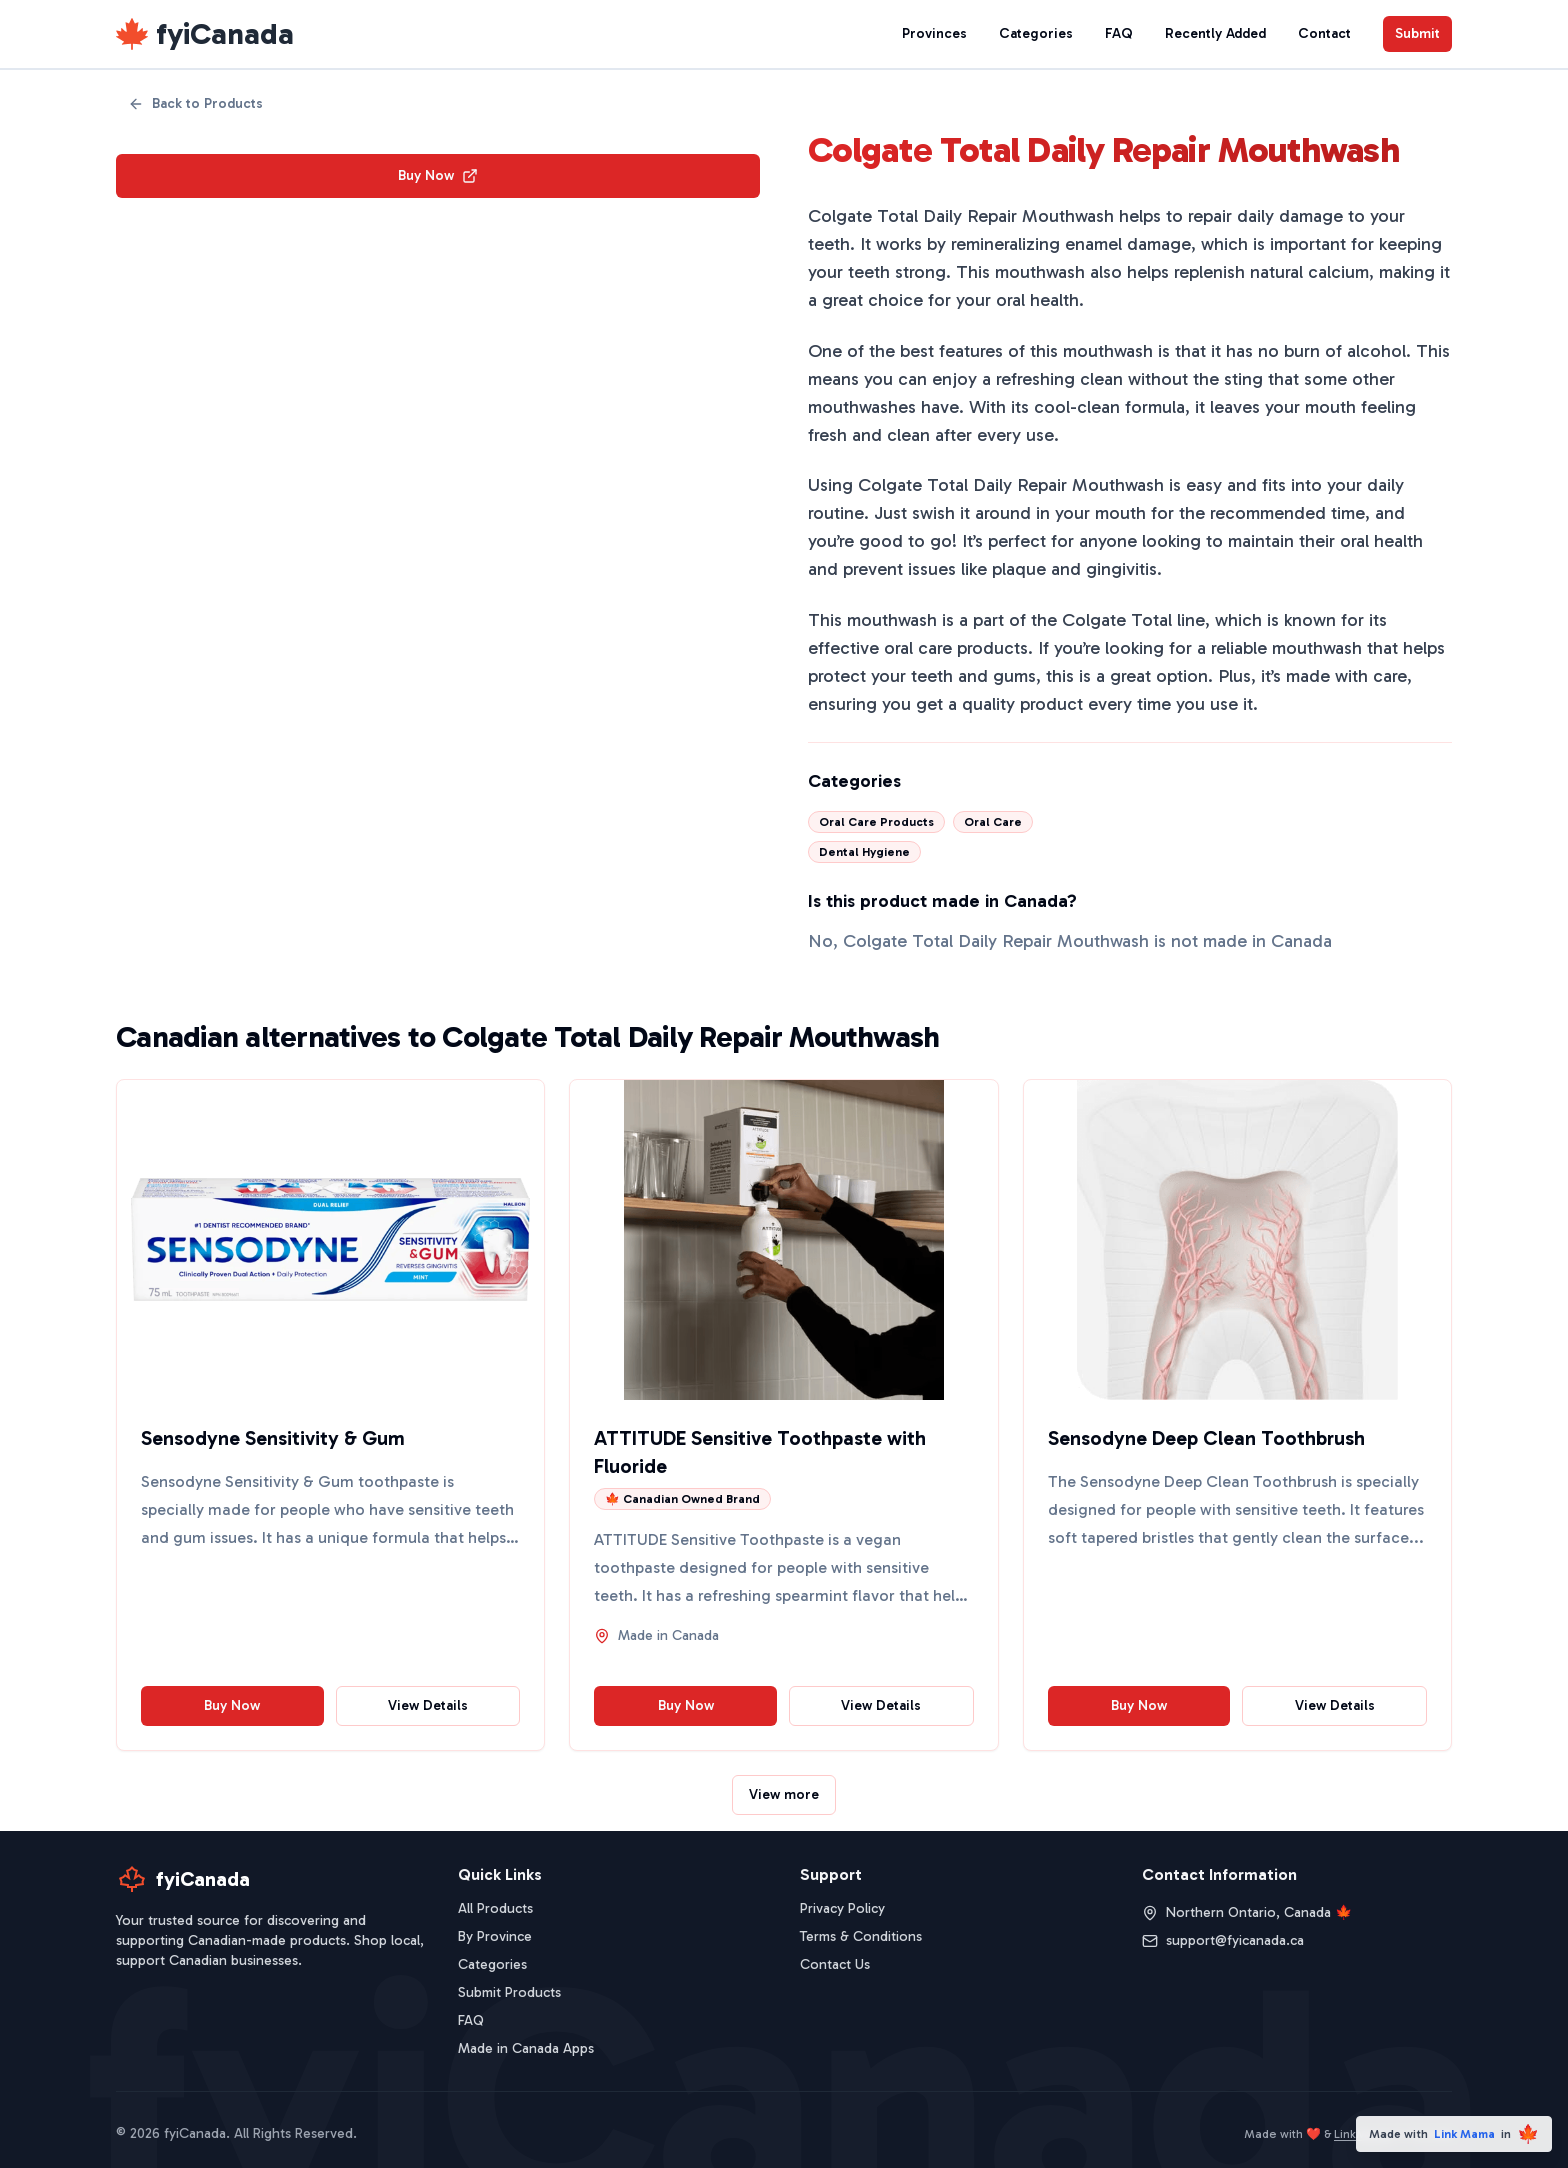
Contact (1324, 33)
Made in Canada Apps (526, 2048)
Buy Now (438, 175)
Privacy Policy (842, 1908)
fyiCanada (225, 34)
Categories (1036, 33)
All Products (495, 1908)
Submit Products (509, 1992)
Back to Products (195, 103)
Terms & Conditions (861, 1936)
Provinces (934, 33)
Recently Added (1215, 33)
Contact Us (835, 1964)
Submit (1417, 33)
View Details (428, 1705)
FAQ (1119, 33)
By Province (495, 1936)
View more (784, 1794)
